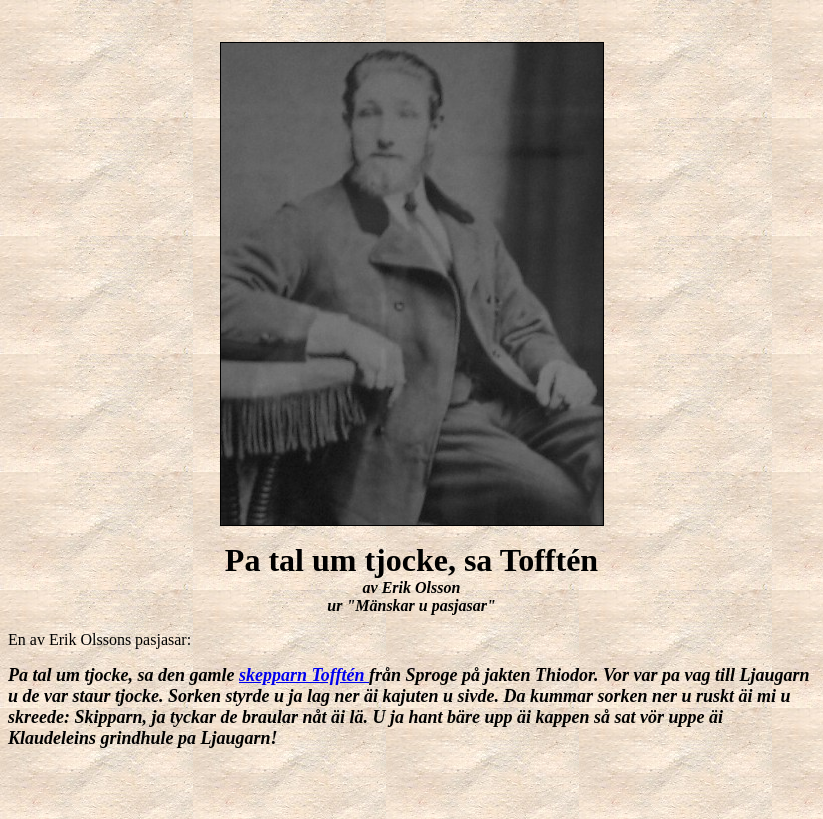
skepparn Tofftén (304, 675)
